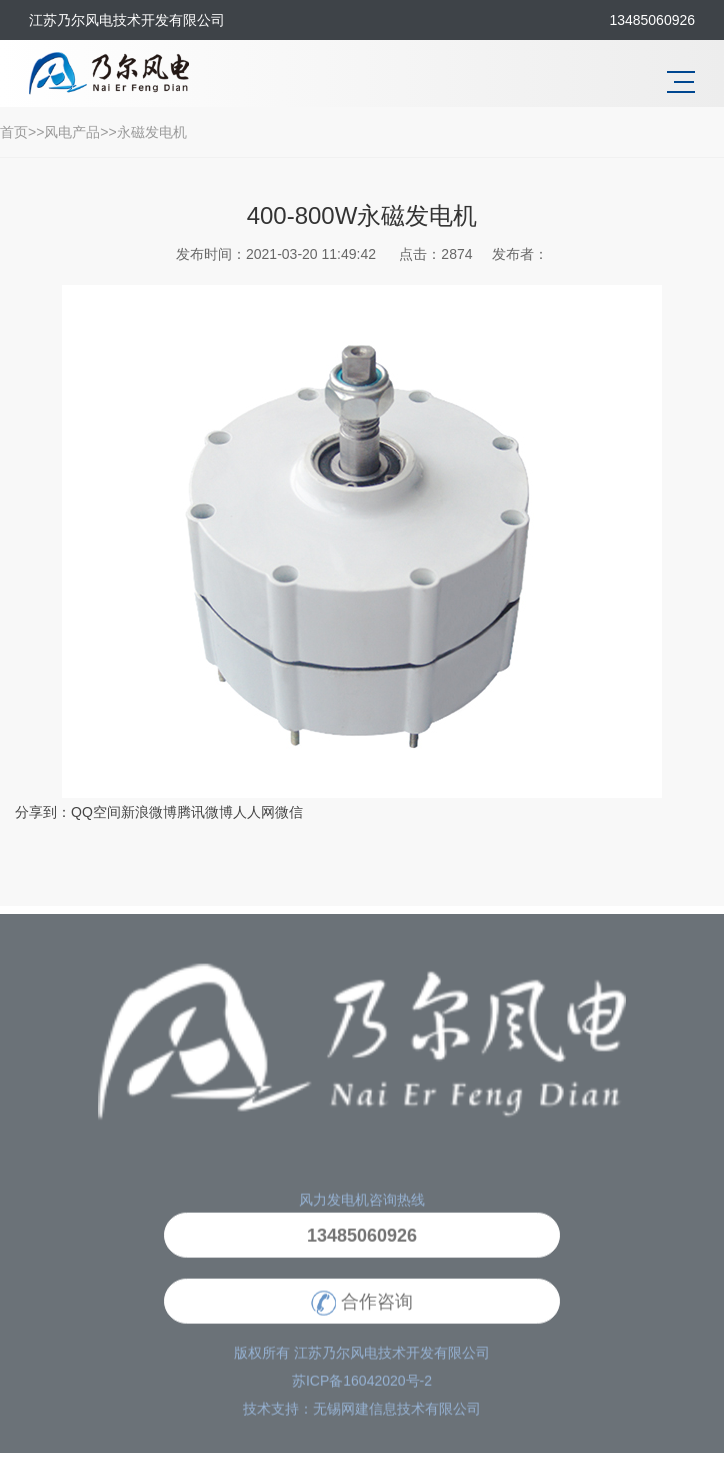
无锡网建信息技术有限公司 (397, 1418)
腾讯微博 (205, 812)
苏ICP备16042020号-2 (362, 1390)
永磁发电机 (152, 132)
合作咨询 (362, 1311)
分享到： (43, 812)
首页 (14, 132)
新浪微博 (149, 812)
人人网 (254, 812)
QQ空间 (96, 812)
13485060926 (362, 1245)
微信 (289, 812)
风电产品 (72, 132)
